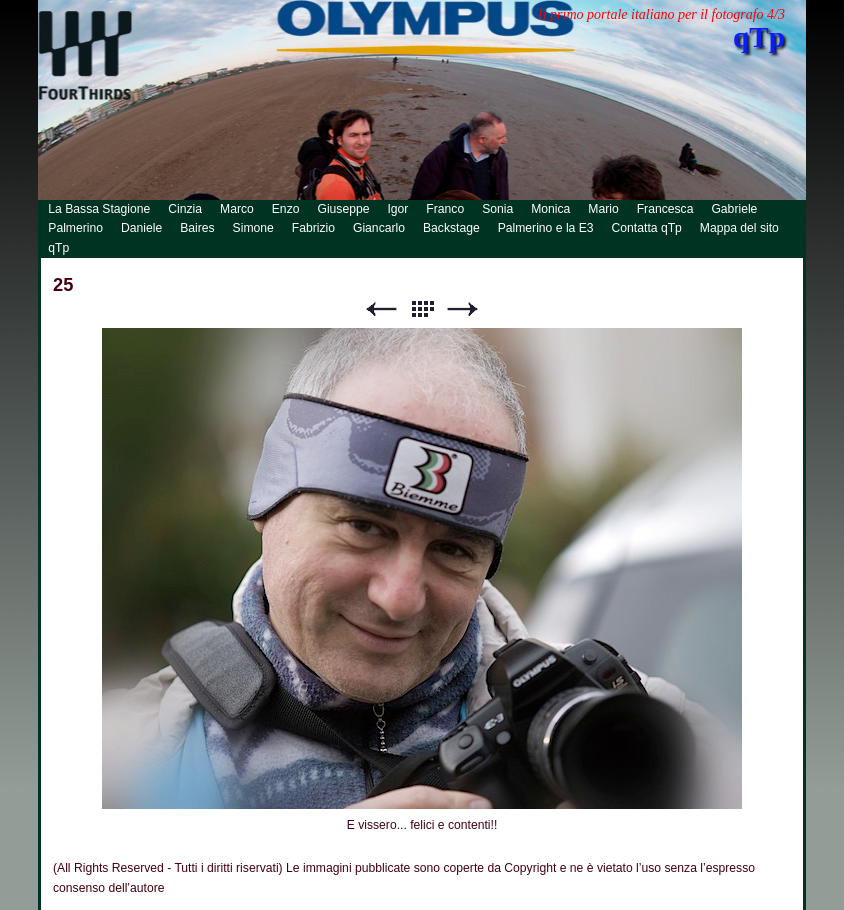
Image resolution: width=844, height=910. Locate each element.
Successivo (463, 309)
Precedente (381, 309)
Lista (422, 309)
